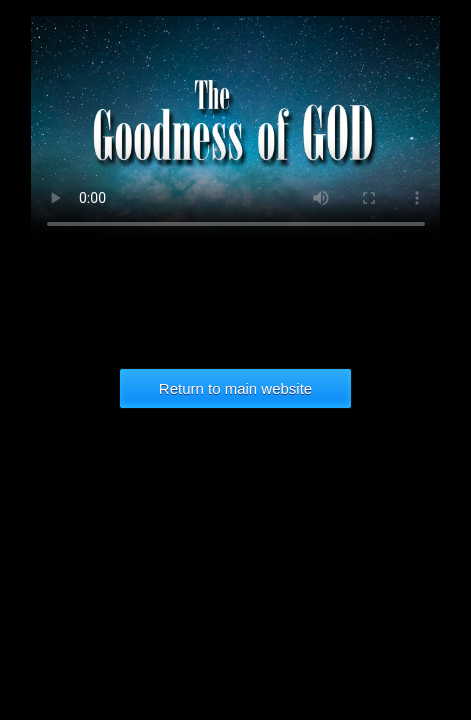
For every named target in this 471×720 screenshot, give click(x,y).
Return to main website (235, 388)
